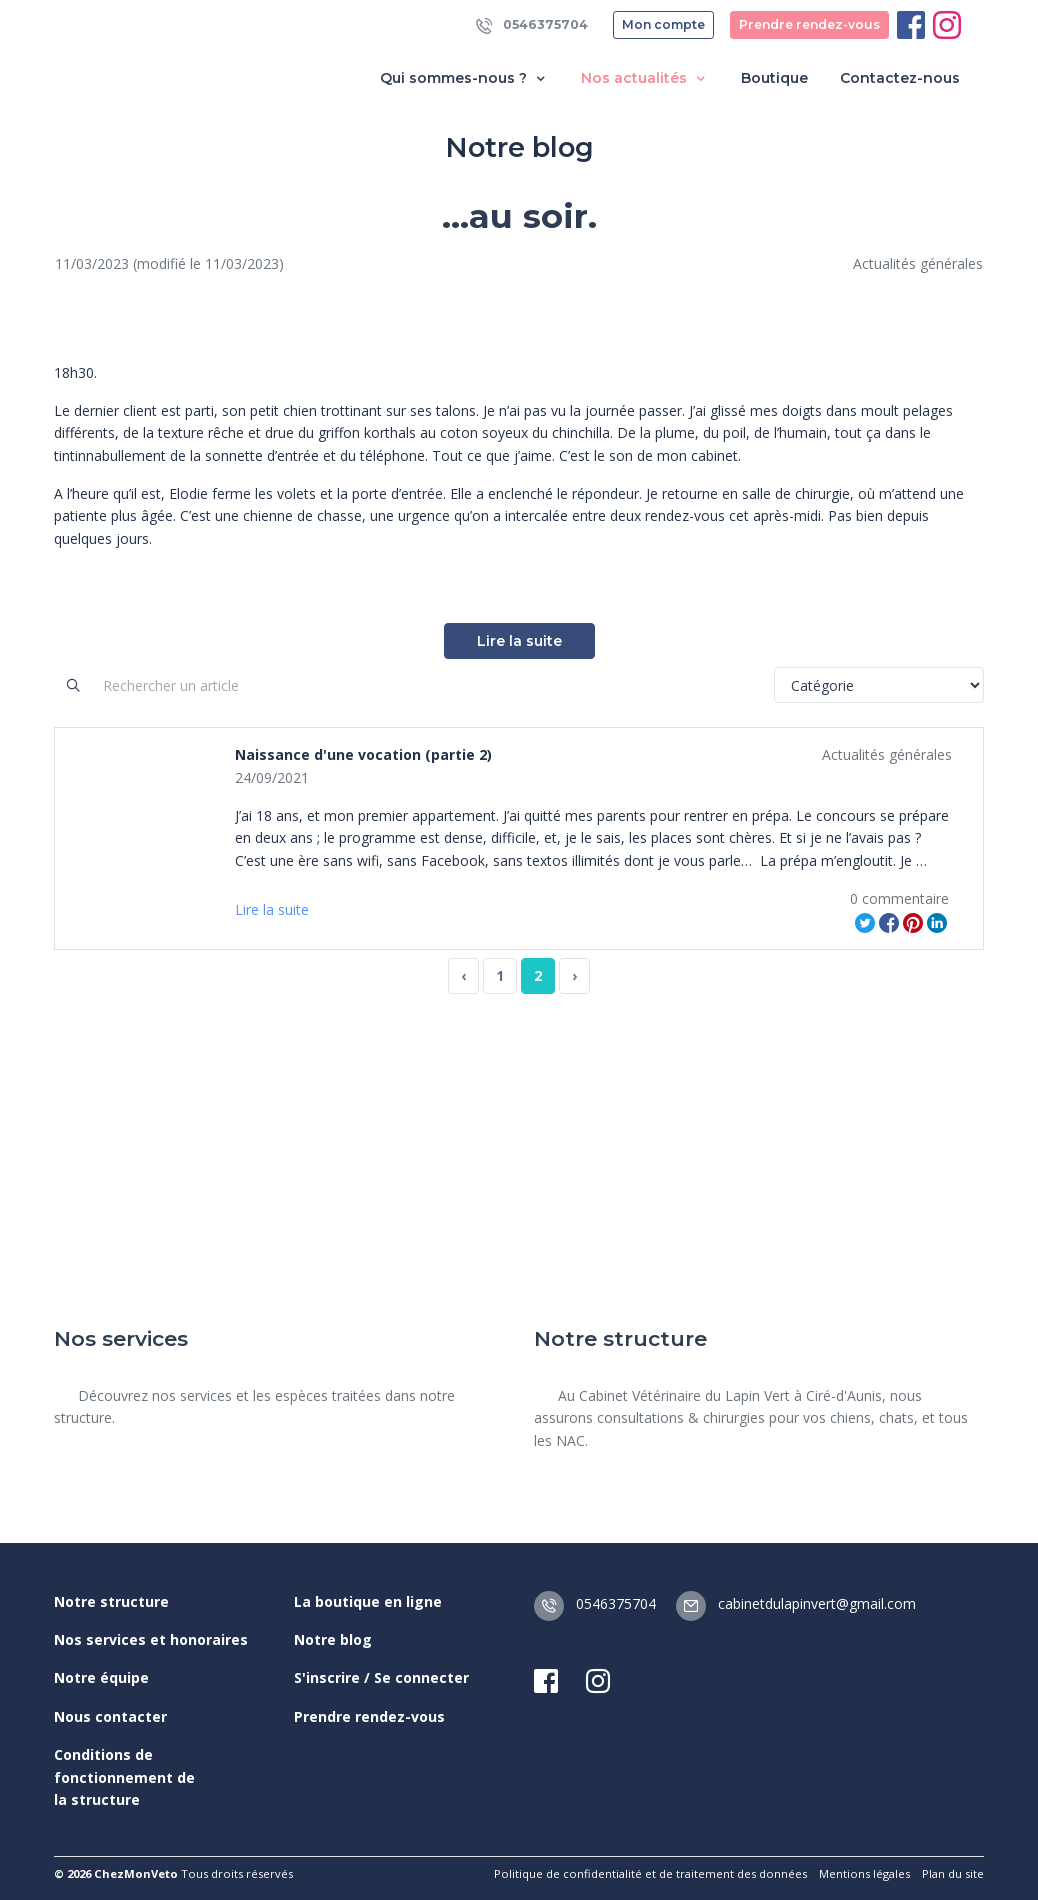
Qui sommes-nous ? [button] (464, 78)
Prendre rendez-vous (809, 24)
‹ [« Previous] (463, 975)
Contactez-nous (900, 78)
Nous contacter (110, 1716)
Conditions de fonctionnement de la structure (124, 1777)
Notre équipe (101, 1677)
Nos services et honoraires (151, 1639)
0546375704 (532, 25)
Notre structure (111, 1601)
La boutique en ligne (368, 1601)
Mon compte (663, 24)
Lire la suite (519, 641)
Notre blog (333, 1639)
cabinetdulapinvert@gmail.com (796, 1603)
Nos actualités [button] (645, 78)
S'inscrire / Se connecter (381, 1677)
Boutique (774, 78)
